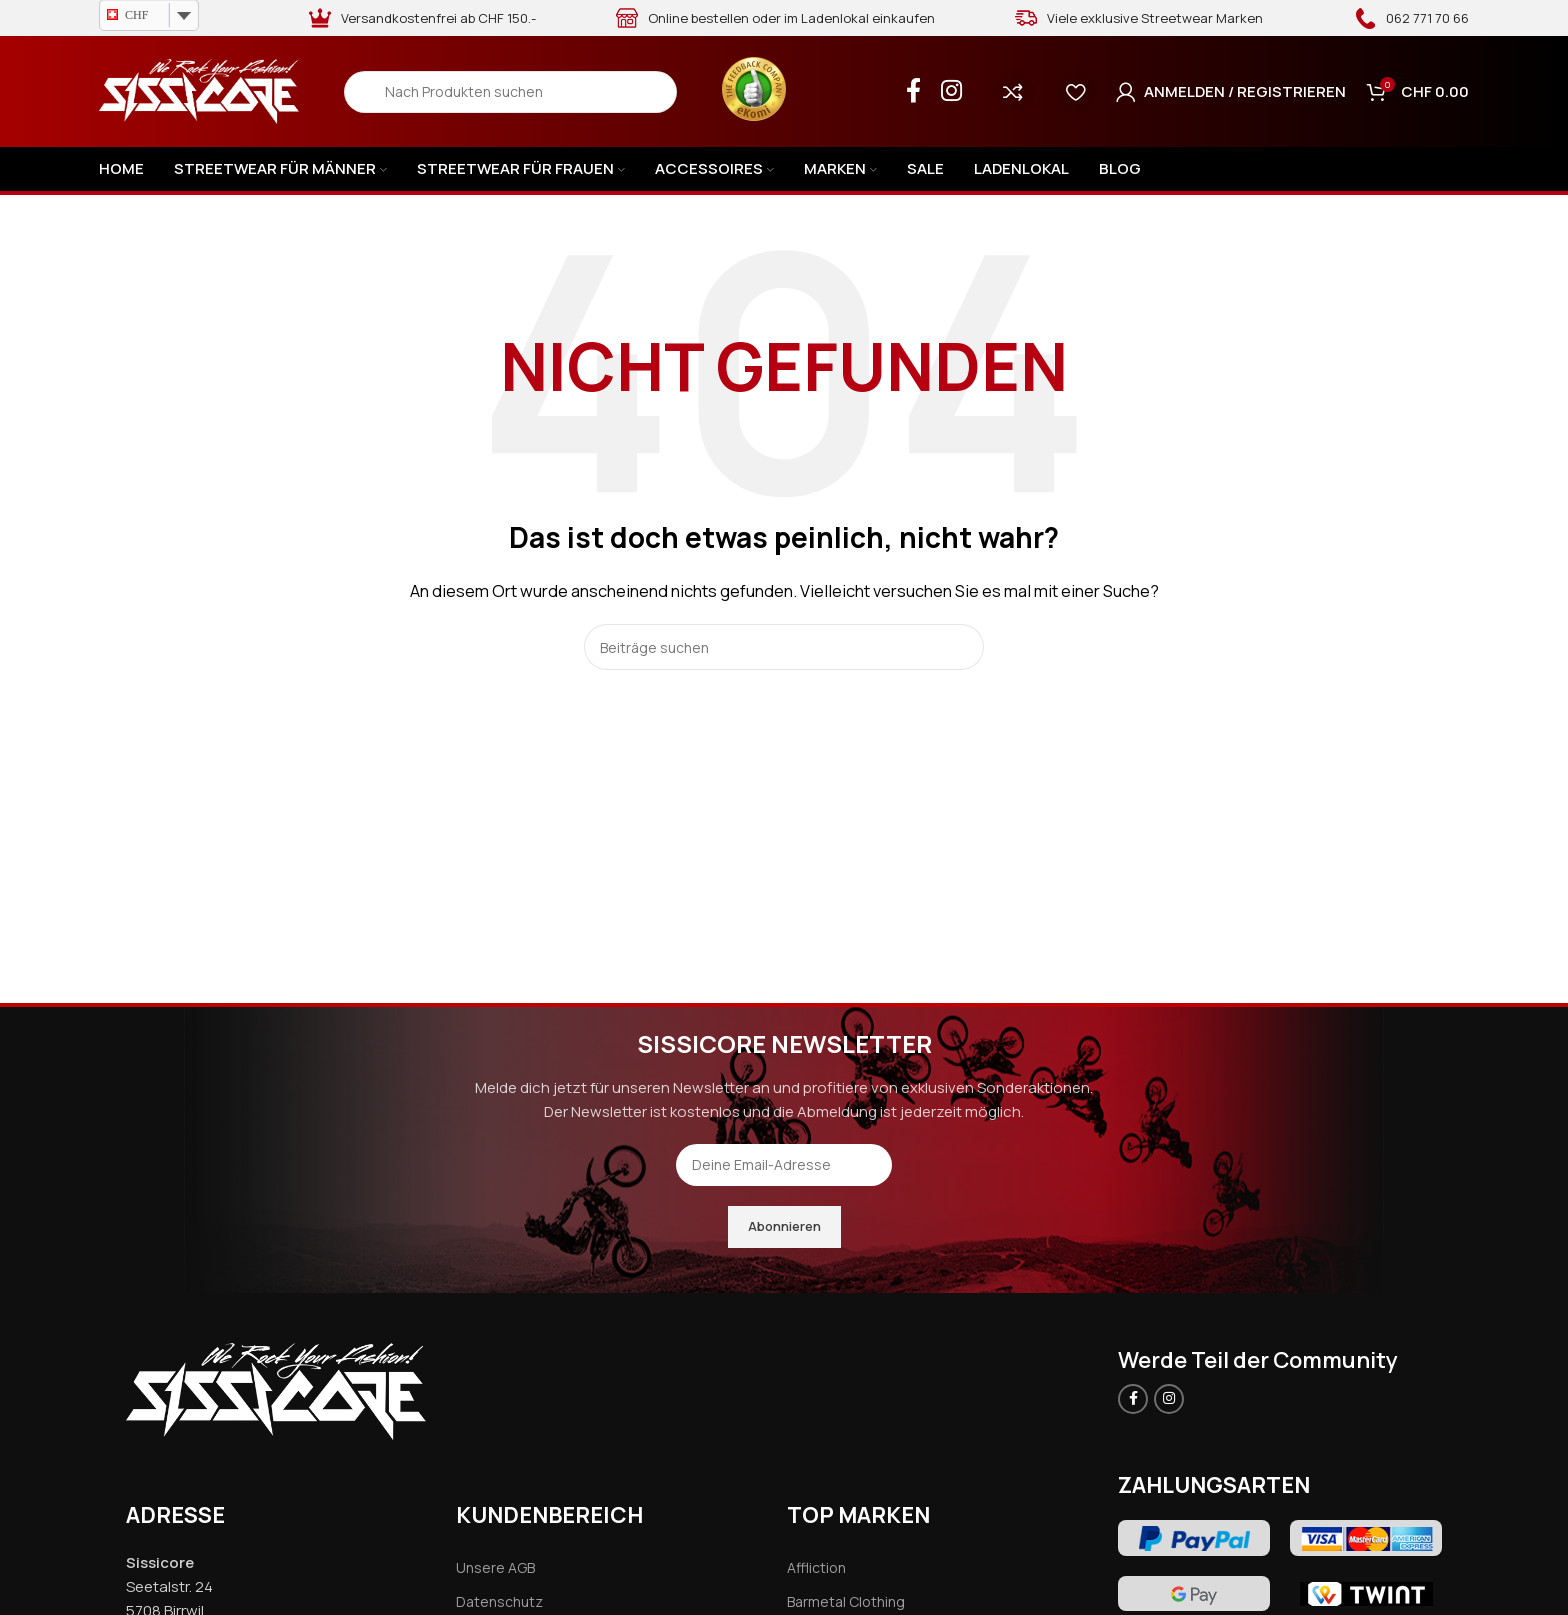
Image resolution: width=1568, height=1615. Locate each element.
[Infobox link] (1411, 18)
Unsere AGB (495, 1567)
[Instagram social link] (951, 91)
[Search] (510, 92)
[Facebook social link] (913, 91)
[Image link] (276, 1389)
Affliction (816, 1567)
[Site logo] (199, 90)
